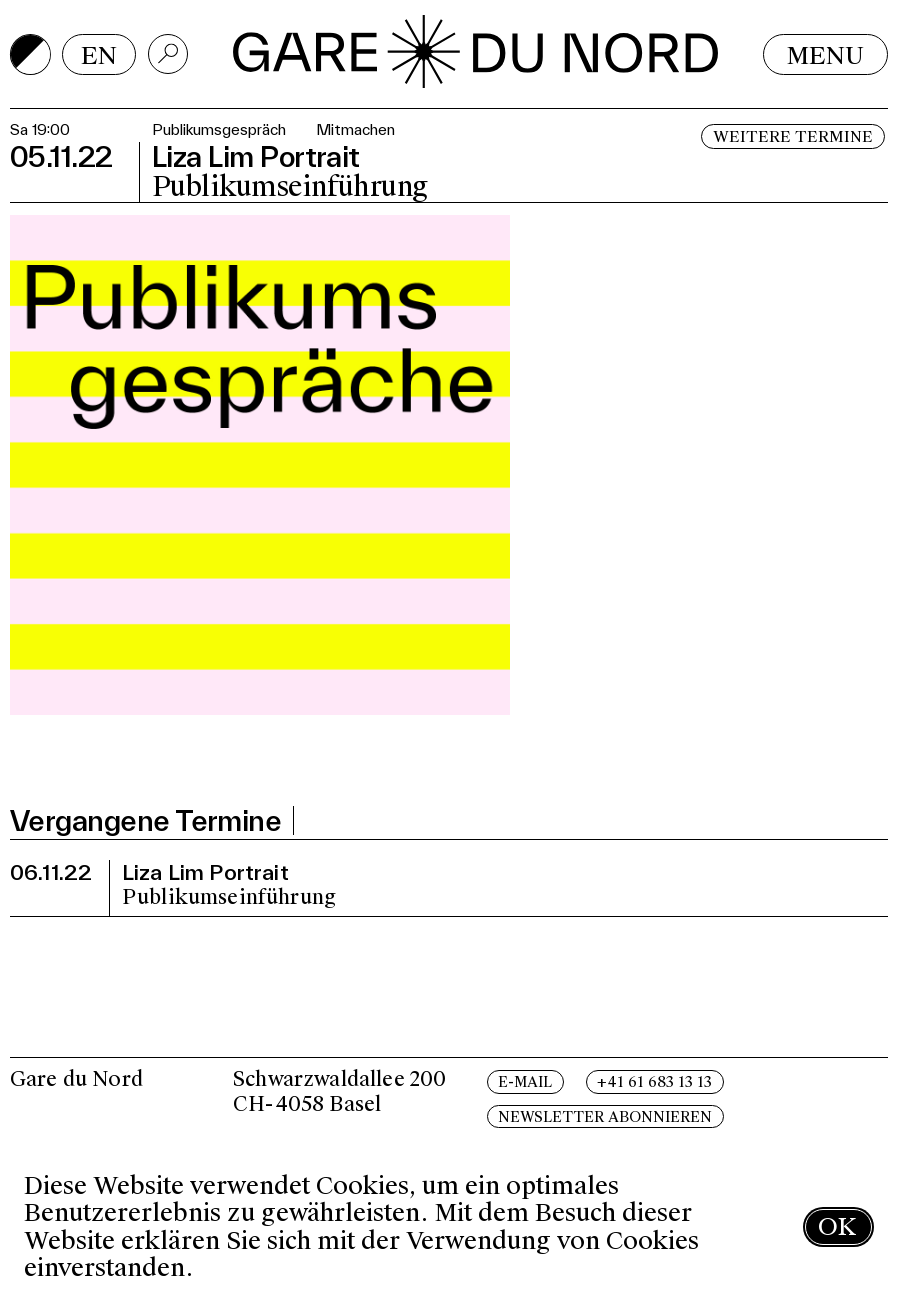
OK (837, 1226)
